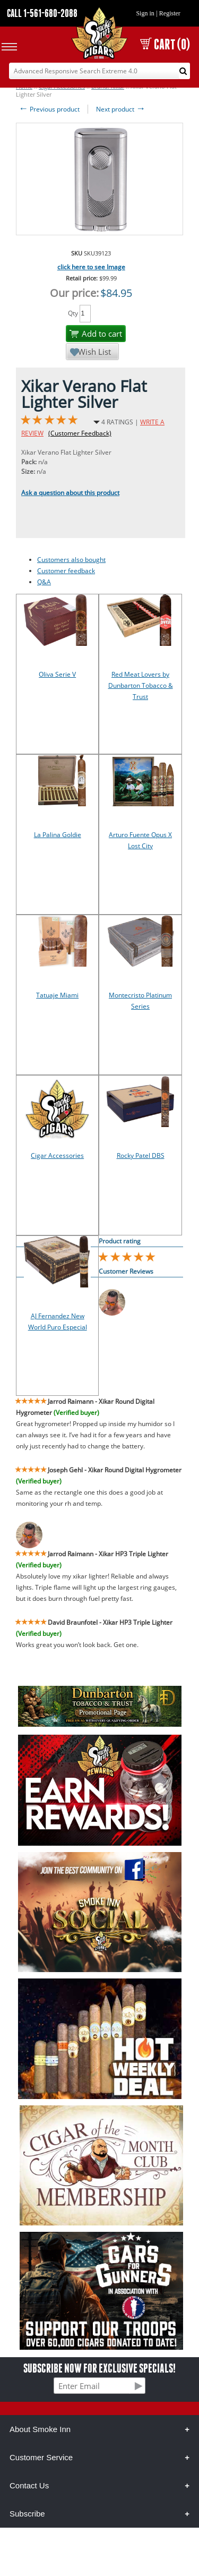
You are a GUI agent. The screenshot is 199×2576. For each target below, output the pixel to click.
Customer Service (41, 2457)
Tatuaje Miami (57, 995)
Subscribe (27, 2513)
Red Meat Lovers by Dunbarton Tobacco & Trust (140, 685)
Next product (120, 109)
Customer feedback (66, 570)
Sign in (145, 13)
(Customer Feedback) (79, 433)
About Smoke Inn (40, 2429)
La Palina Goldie (57, 834)
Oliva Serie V (57, 674)
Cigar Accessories (57, 1155)
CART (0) (165, 44)
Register (169, 13)
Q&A (44, 581)
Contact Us (29, 2485)
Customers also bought (71, 559)
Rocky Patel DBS (141, 1155)
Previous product (49, 109)
